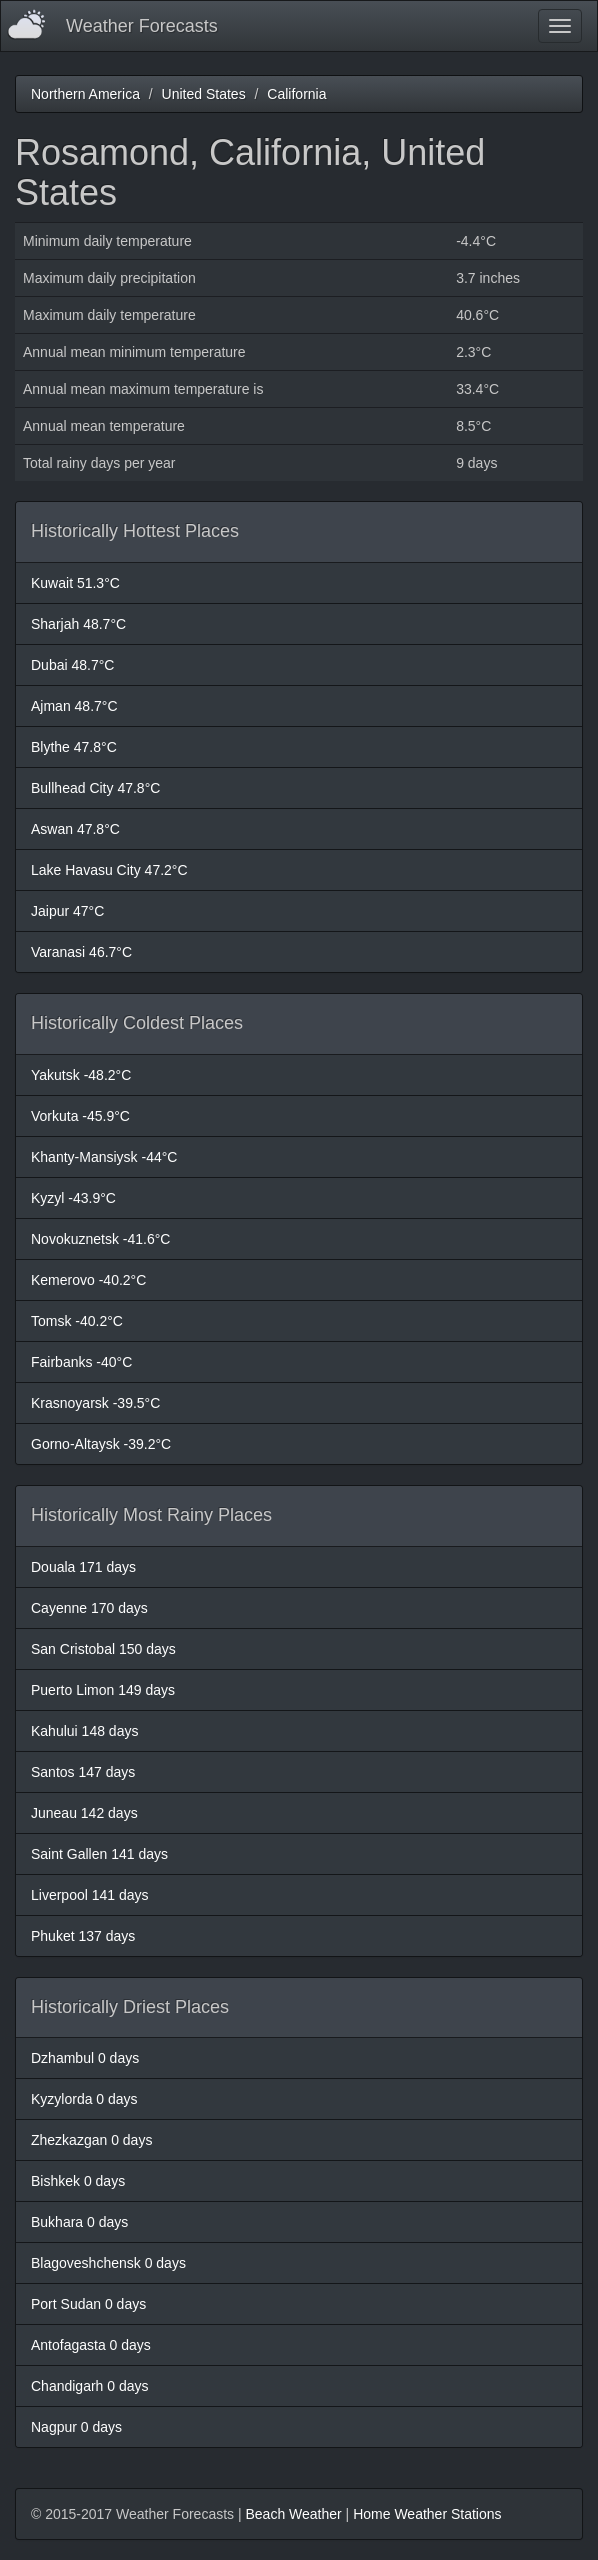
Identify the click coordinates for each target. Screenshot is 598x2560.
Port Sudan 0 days (88, 2304)
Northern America (85, 94)
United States (204, 94)
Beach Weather (293, 2514)
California (296, 94)
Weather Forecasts (142, 26)
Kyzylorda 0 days (84, 2099)
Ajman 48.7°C (74, 706)
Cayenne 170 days (89, 1608)
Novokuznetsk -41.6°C (100, 1239)
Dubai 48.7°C (72, 665)
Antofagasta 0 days (91, 2345)
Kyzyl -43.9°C (73, 1198)
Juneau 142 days (84, 1813)
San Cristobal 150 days (103, 1649)
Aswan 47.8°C (75, 829)
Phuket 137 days (83, 1936)
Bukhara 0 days (79, 2222)
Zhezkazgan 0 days (91, 2140)
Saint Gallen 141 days (99, 1854)
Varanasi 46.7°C (81, 952)
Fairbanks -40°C (81, 1362)
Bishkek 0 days (78, 2181)
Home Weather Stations (427, 2514)
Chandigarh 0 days (90, 2386)
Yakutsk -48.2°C (81, 1075)
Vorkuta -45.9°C (80, 1116)
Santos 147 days (83, 1772)
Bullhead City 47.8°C (95, 788)
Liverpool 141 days (90, 1895)
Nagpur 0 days (76, 2427)
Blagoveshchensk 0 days (108, 2263)
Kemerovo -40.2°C (88, 1280)
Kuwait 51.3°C (75, 583)
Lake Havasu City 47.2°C (109, 870)
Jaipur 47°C (67, 911)
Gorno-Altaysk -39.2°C (101, 1444)
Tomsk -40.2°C (77, 1321)
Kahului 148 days (84, 1731)
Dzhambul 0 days (85, 2058)
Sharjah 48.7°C (78, 624)
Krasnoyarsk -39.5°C (95, 1403)
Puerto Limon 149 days (103, 1690)
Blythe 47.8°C (74, 747)
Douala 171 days (83, 1567)
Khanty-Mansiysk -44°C (104, 1157)
